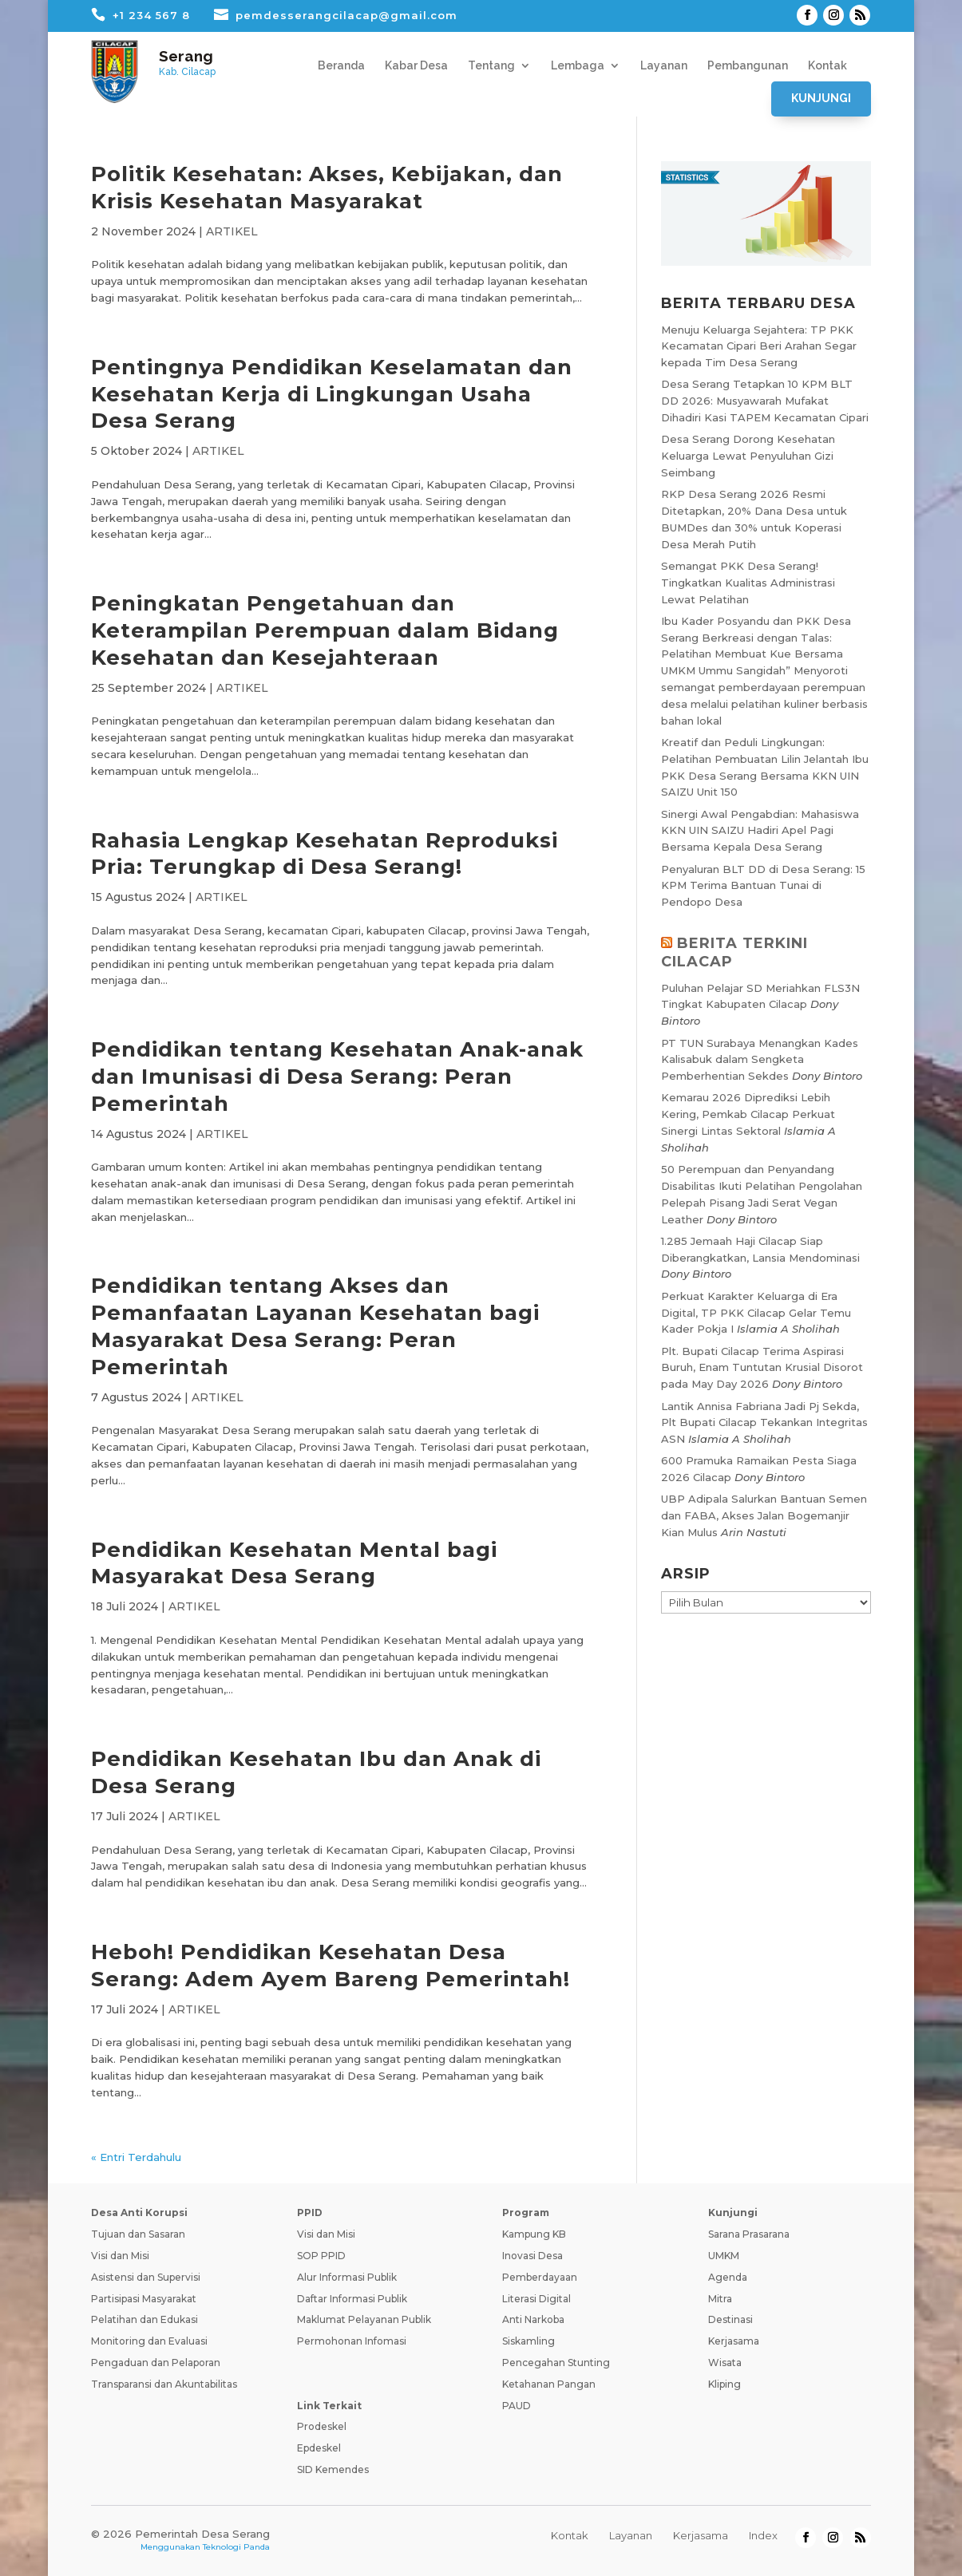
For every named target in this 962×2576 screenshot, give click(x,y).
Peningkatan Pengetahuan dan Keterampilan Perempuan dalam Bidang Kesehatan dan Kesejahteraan (325, 630)
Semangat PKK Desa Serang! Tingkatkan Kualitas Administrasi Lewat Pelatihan (748, 582)
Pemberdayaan (539, 2277)
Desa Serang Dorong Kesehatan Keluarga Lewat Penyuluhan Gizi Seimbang (748, 456)
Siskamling (528, 2341)
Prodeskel (321, 2426)
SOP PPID (321, 2256)
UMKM (723, 2256)
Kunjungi (821, 98)
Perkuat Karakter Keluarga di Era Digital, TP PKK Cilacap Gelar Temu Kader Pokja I (756, 1313)
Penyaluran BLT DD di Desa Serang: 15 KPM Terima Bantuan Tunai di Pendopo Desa (763, 886)
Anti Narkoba (533, 2319)
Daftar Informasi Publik (352, 2299)
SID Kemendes (333, 2469)
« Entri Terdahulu (136, 2157)
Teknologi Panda (236, 2547)
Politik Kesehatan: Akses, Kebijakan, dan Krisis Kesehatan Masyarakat (327, 187)
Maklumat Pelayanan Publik (364, 2319)
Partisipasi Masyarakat (143, 2299)
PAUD (516, 2406)
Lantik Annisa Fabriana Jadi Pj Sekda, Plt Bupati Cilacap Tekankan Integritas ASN (764, 1423)
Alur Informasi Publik (347, 2277)
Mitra (720, 2299)
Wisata (725, 2363)
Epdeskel (319, 2448)
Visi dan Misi (120, 2256)
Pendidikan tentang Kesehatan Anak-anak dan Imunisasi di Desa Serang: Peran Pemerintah (337, 1076)
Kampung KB (534, 2234)
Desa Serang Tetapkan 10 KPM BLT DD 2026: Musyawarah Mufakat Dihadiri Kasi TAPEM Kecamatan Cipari (765, 400)
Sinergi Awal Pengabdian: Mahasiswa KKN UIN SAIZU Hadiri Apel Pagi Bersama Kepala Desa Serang (760, 831)
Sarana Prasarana (749, 2234)
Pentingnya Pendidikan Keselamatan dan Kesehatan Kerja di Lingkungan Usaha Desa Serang (331, 394)
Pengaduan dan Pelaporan (155, 2363)
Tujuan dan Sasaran (138, 2234)
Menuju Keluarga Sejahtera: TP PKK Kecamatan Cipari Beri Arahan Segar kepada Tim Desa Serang (759, 346)
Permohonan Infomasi (351, 2341)
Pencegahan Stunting (556, 2363)
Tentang (491, 66)
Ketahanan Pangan (549, 2384)
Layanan (663, 66)
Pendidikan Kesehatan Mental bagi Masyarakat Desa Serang (294, 1563)
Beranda (341, 66)
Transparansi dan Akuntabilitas (164, 2384)
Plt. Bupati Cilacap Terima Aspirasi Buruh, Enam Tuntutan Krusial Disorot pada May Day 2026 (762, 1368)
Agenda (727, 2277)
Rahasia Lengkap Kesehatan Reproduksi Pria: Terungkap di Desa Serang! (324, 854)
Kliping (724, 2384)
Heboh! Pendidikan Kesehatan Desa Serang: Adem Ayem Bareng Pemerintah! (330, 1965)
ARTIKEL (232, 231)
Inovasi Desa (532, 2256)
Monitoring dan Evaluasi (149, 2341)
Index (763, 2535)
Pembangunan (747, 66)
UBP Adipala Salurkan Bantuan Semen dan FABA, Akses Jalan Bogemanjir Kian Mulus (764, 1515)
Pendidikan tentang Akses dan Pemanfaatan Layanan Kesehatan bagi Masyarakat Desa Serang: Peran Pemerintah (315, 1326)
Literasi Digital (536, 2299)
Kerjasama (733, 2341)
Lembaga (577, 66)
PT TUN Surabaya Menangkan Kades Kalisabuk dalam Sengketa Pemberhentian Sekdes (759, 1060)
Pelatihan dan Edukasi (144, 2319)
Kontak (827, 66)
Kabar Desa (416, 66)
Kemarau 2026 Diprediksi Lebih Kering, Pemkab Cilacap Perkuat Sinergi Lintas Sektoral (748, 1114)
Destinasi (730, 2319)
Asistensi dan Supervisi (145, 2277)
